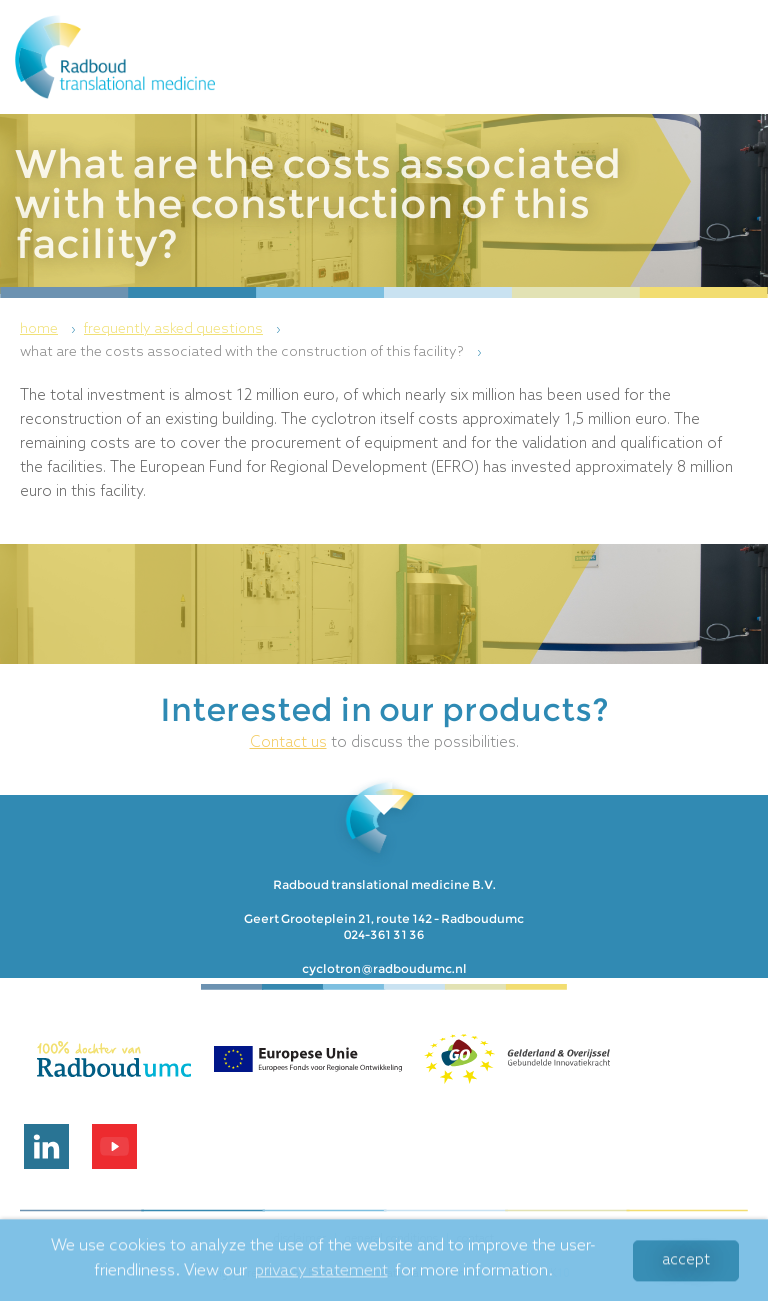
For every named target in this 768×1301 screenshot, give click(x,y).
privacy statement (321, 1274)
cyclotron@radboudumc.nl (384, 968)
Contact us (288, 743)
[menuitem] (50, 330)
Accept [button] (686, 1264)
